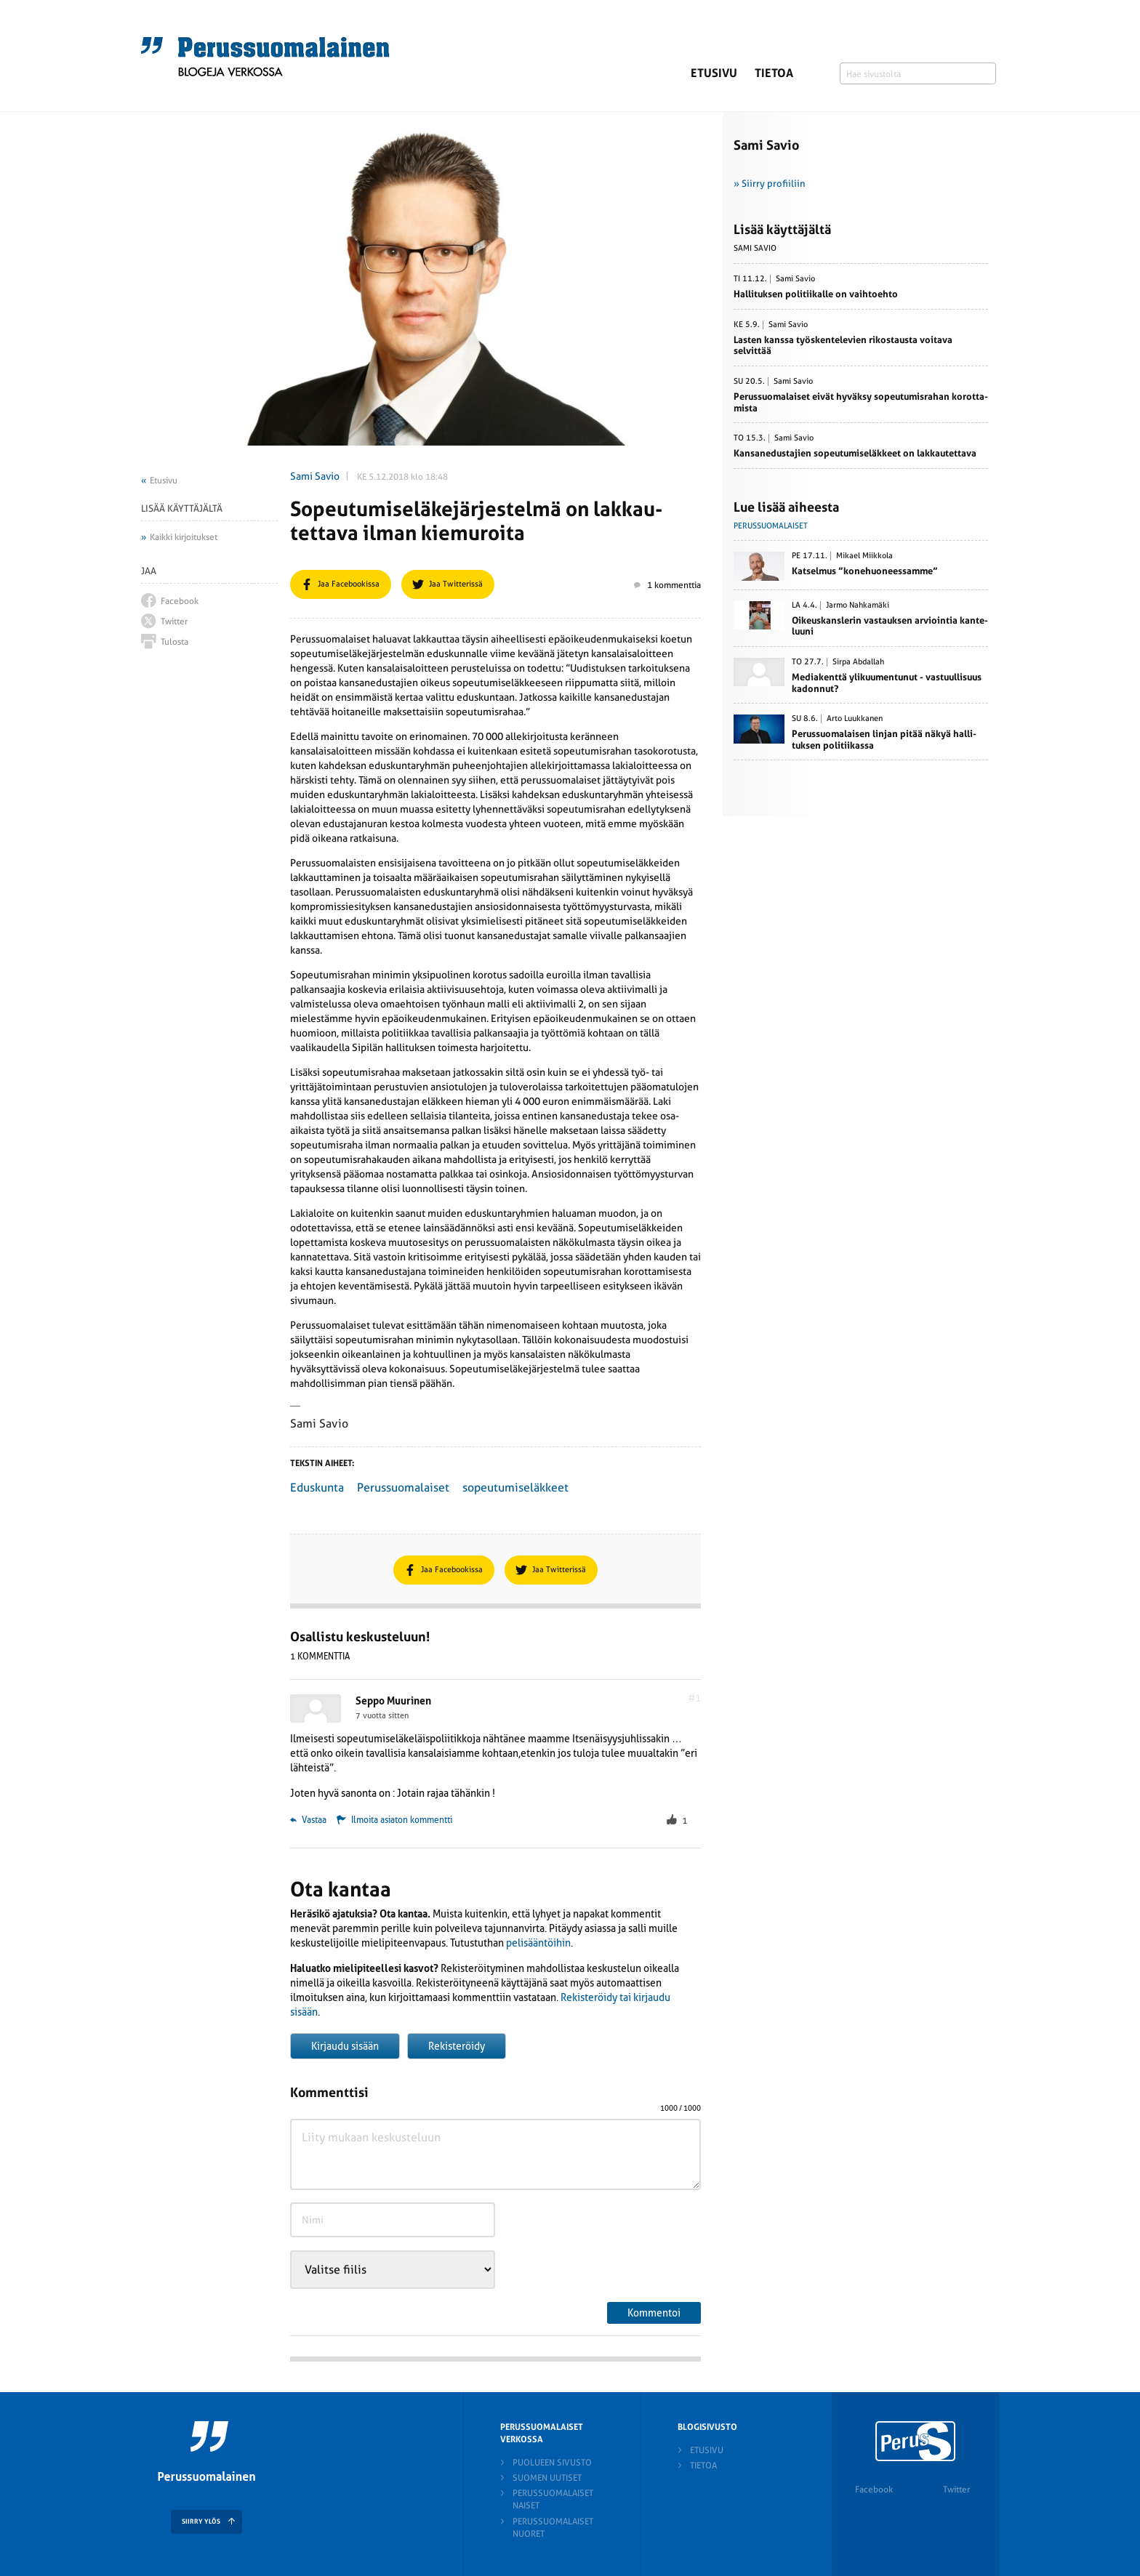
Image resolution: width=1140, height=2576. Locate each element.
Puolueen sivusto (552, 2463)
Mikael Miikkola (864, 556)
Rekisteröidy (456, 2046)
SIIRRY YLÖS (201, 2521)
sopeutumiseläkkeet (515, 1487)
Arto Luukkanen (855, 719)
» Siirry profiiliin (770, 183)
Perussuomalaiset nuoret (553, 2527)
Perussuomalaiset (403, 1487)
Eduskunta (317, 1487)
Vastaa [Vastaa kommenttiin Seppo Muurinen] (308, 1820)
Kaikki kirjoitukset (183, 537)
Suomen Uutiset (547, 2478)
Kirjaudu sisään (345, 2046)
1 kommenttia (667, 585)
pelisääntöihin (538, 1943)
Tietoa (774, 73)
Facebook (874, 2489)
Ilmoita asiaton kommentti (401, 1820)
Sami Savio (315, 476)
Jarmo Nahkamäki (857, 605)
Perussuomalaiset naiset (553, 2499)
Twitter (956, 2489)
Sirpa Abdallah (858, 662)
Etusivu (714, 73)
